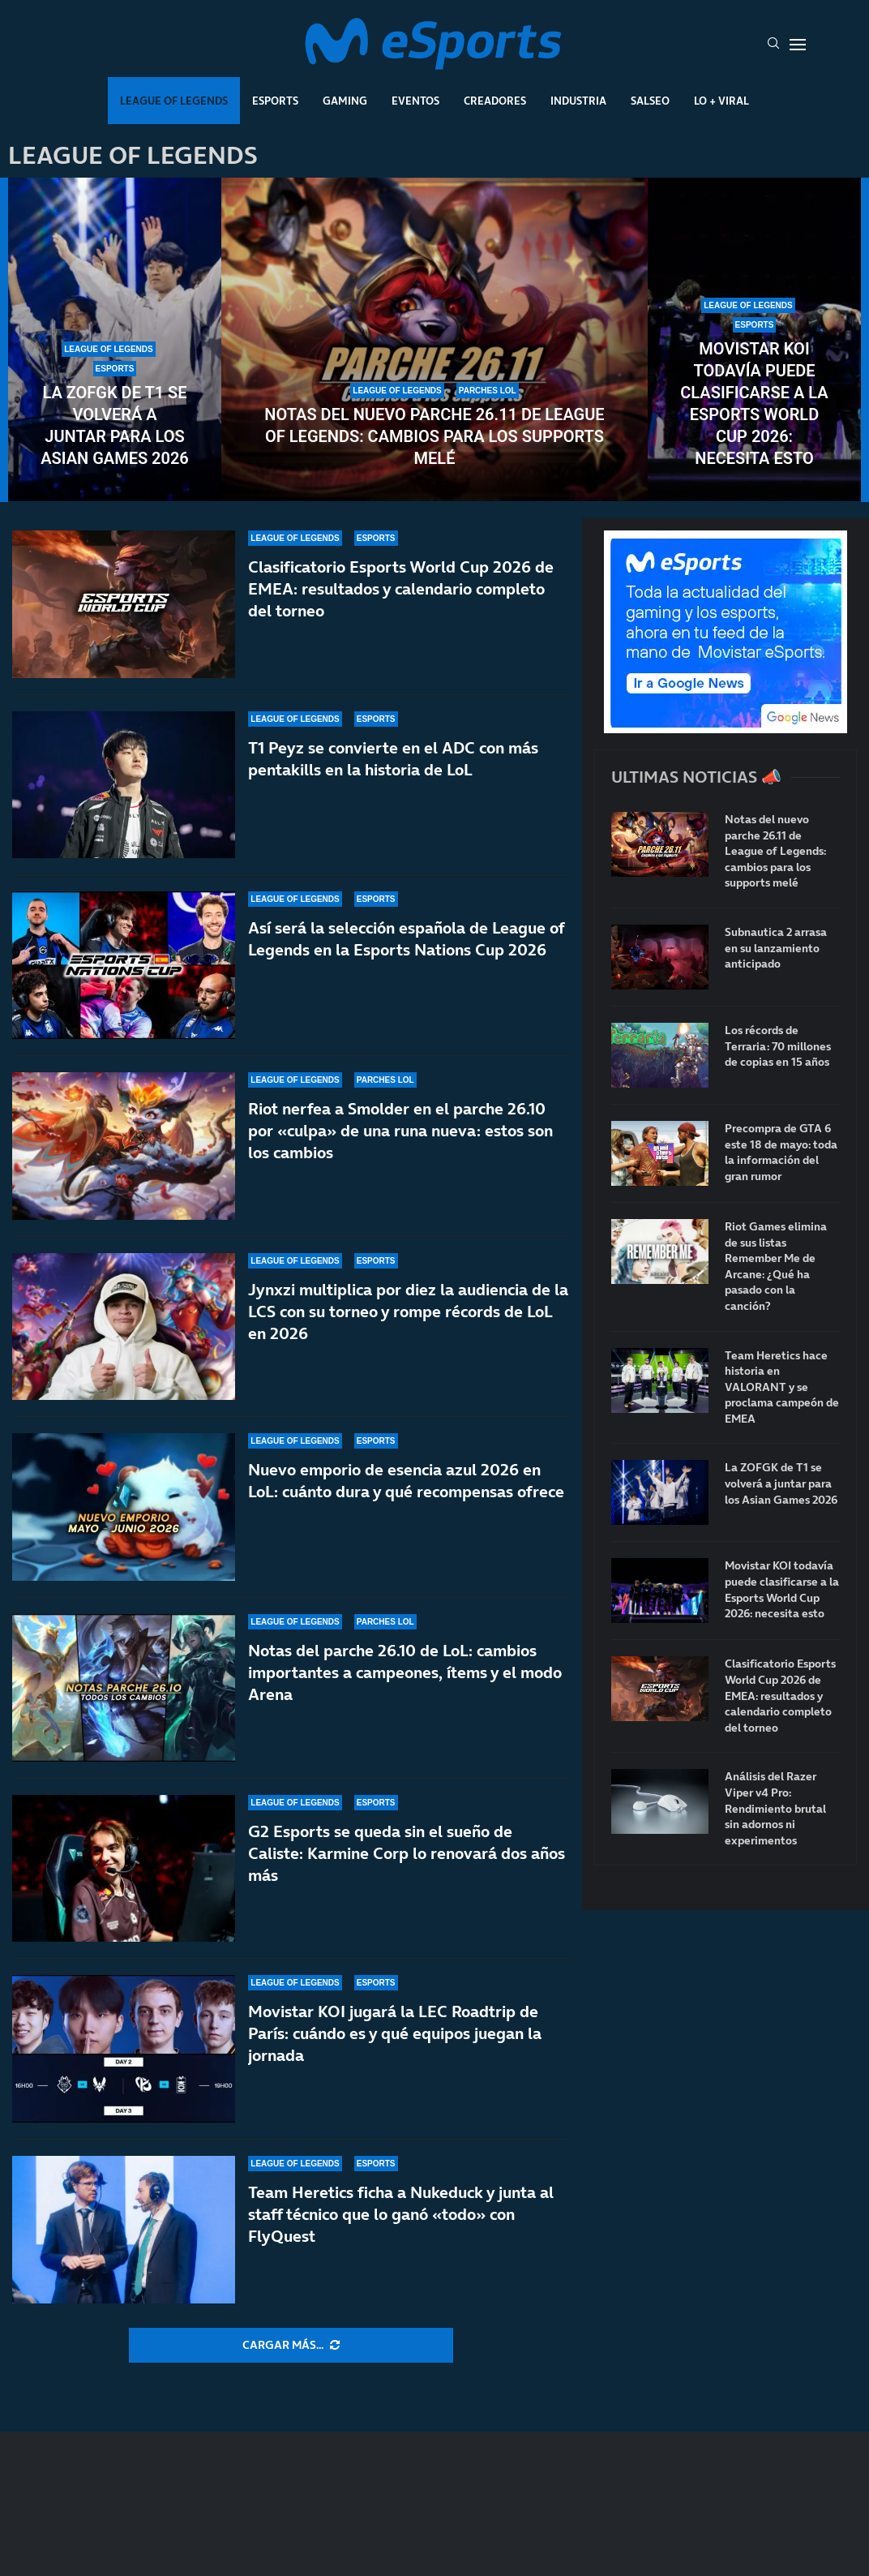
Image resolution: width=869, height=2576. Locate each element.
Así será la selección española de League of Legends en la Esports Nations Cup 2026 (406, 939)
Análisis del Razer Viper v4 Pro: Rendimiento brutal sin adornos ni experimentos (775, 1808)
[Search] (773, 44)
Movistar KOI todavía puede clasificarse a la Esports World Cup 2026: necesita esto (754, 403)
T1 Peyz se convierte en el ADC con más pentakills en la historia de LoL (393, 758)
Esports (275, 100)
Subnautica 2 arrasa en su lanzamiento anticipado (776, 948)
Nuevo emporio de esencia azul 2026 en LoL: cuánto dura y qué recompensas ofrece (406, 1480)
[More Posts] (291, 2345)
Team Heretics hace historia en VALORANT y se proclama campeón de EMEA (782, 1387)
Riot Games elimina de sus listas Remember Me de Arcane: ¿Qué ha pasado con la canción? (776, 1266)
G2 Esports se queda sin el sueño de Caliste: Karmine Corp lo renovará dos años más (406, 1853)
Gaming (345, 100)
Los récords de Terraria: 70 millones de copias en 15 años (778, 1046)
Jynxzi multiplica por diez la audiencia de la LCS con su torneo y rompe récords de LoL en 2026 (408, 1311)
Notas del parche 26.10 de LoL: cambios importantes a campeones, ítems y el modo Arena (405, 1672)
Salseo (650, 100)
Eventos (415, 100)
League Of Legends (174, 100)
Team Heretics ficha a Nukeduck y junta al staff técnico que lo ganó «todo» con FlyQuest (401, 2214)
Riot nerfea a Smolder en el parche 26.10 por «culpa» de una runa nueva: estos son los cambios (400, 1130)
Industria (578, 100)
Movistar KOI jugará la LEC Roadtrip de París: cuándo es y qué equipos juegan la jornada (395, 2033)
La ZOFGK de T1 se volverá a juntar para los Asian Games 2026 (115, 425)
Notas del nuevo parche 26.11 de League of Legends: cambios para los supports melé (434, 436)
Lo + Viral (721, 100)
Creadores (495, 100)
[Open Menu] (798, 44)
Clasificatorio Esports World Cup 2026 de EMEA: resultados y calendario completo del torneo (401, 589)
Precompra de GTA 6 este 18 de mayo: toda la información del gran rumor (781, 1152)
